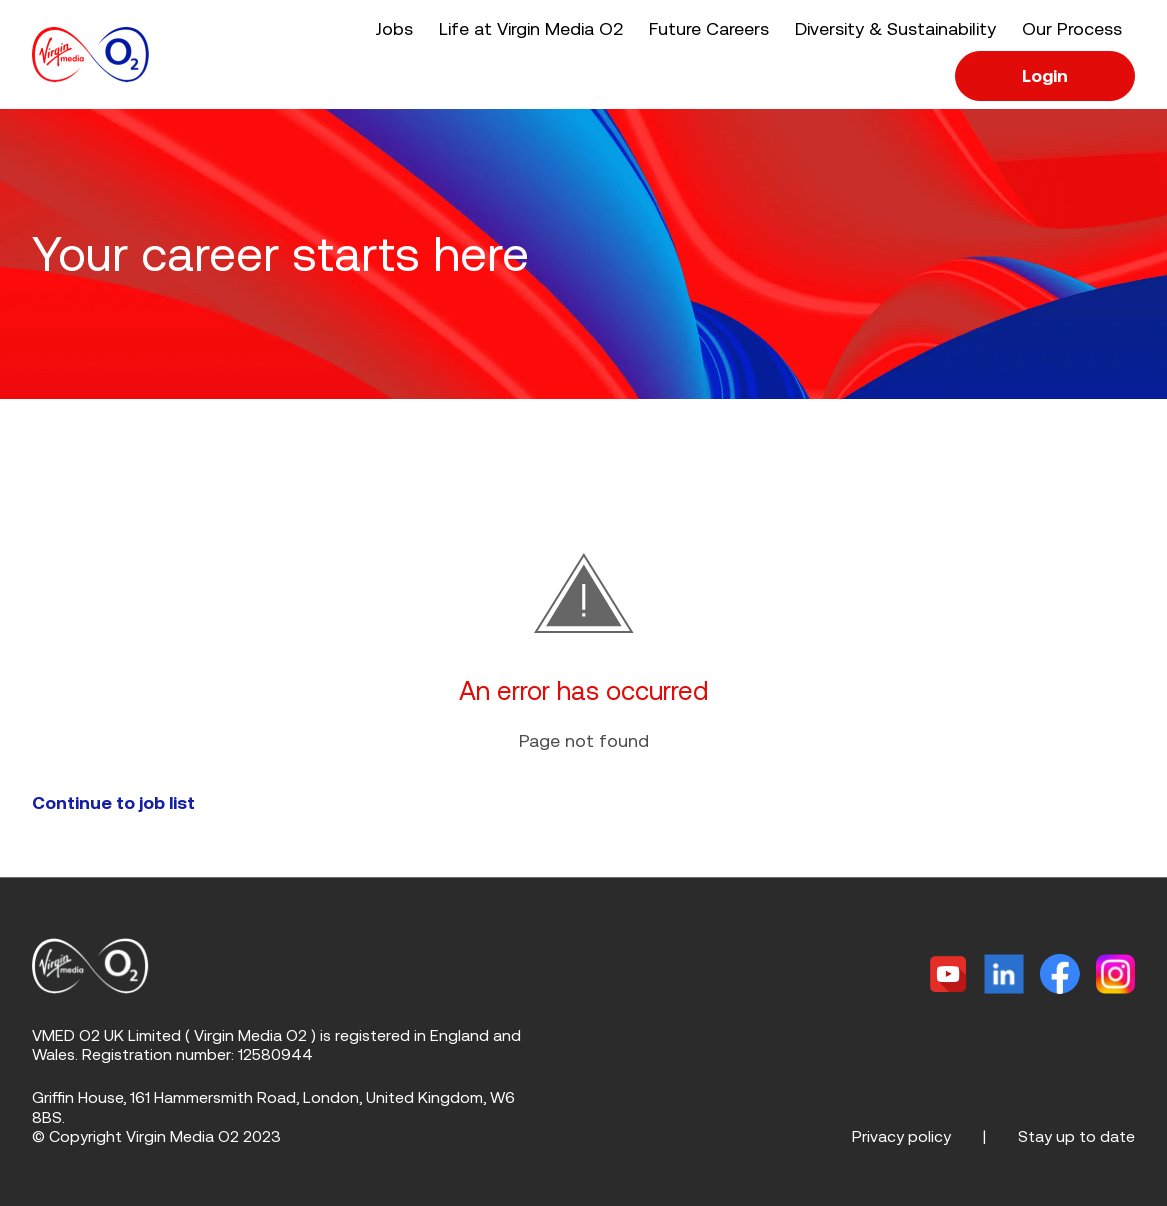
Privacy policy (901, 1136)
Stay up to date (1076, 1136)
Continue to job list (113, 802)
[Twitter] (948, 974)
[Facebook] (1060, 974)
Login (1045, 75)
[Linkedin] (1004, 974)
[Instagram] (1115, 974)
